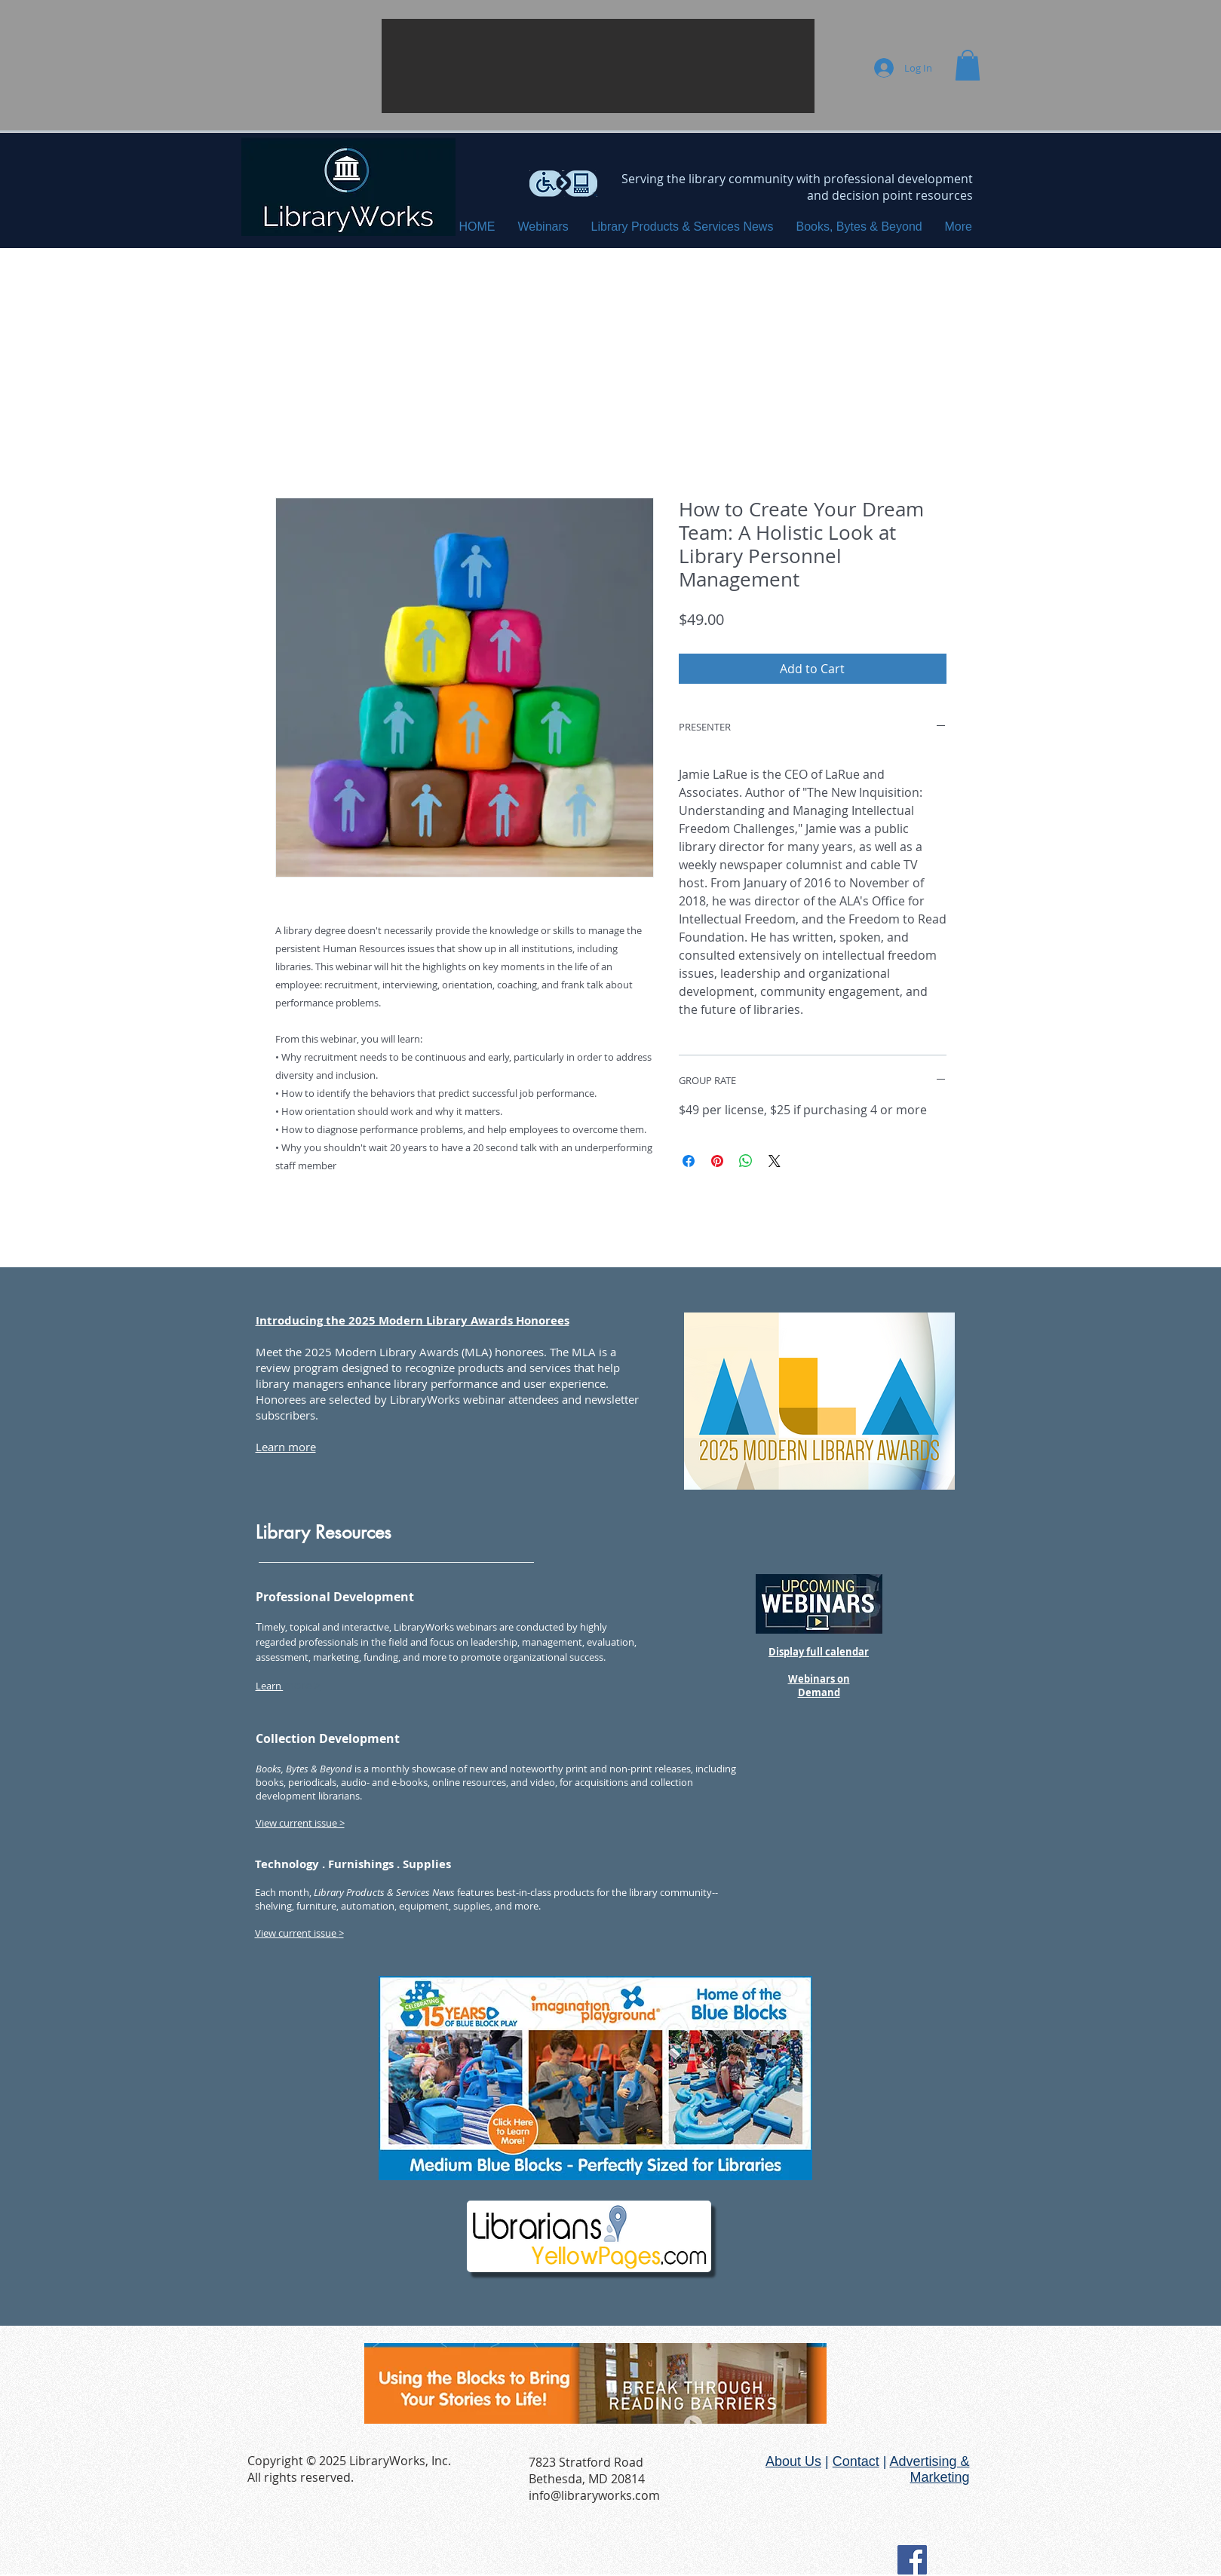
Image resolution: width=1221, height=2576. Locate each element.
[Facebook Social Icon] (912, 2559)
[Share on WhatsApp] (746, 1161)
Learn (270, 1685)
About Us (793, 2461)
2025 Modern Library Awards (382, 1351)
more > (302, 1684)
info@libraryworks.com (594, 2495)
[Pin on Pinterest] (717, 1161)
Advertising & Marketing (929, 2469)
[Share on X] (774, 1161)
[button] (598, 66)
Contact (856, 2461)
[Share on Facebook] (689, 1161)
